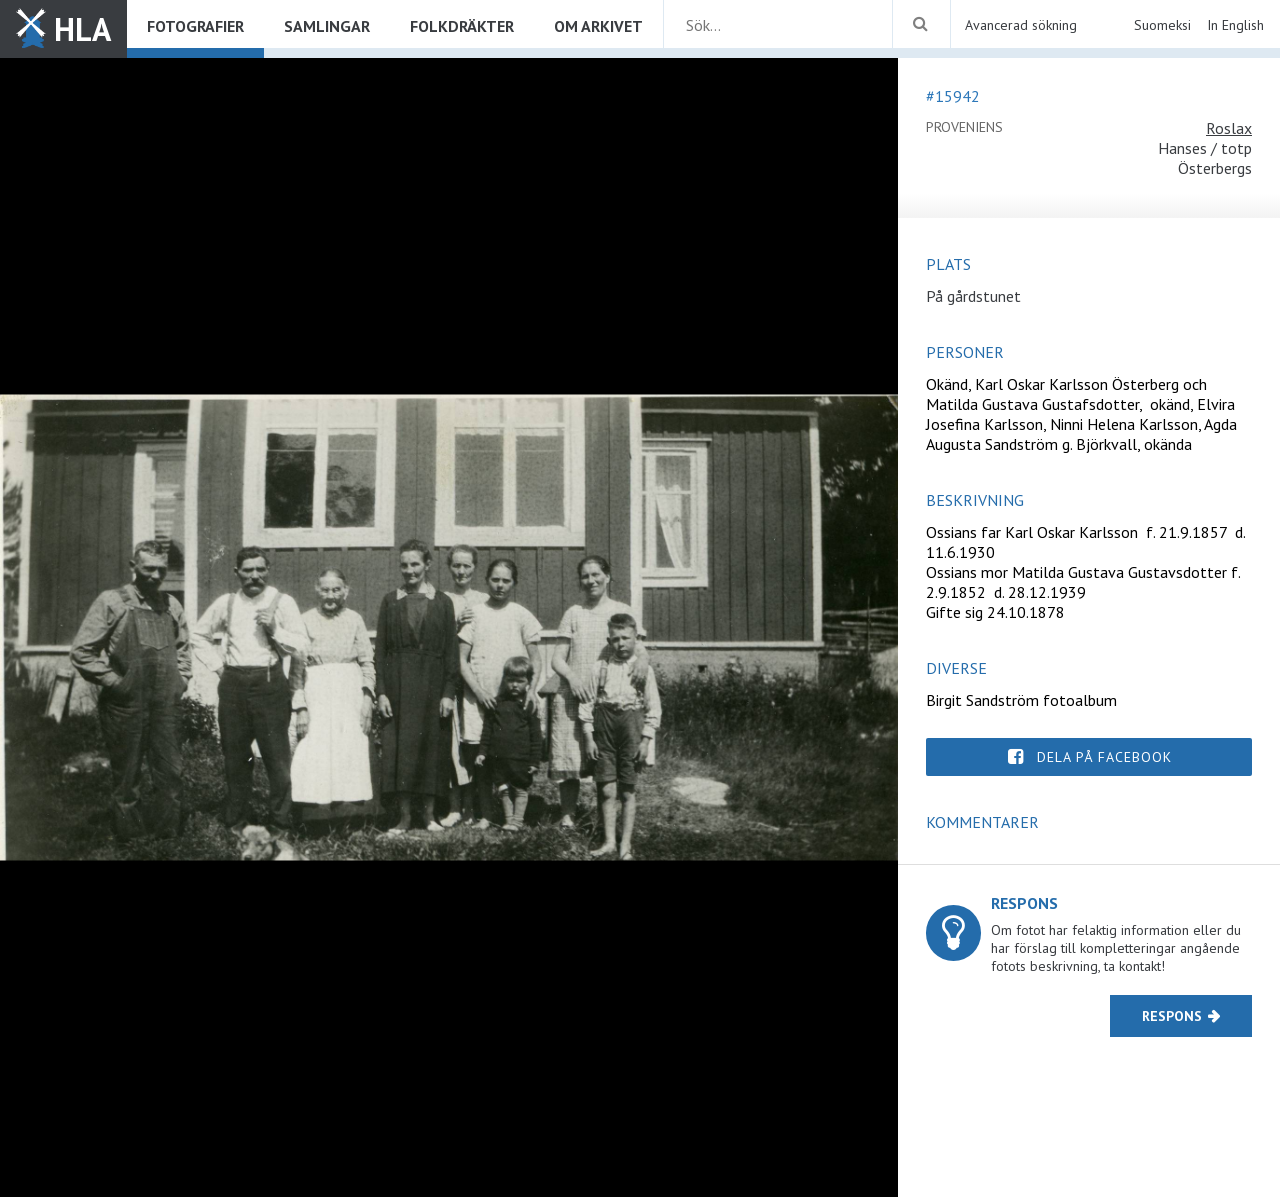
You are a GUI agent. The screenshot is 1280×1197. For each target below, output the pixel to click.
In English (1235, 25)
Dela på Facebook (1104, 757)
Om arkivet (598, 26)
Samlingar (327, 26)
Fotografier (195, 26)
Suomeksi (1162, 25)
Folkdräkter (462, 26)
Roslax (1229, 128)
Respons (1172, 1016)
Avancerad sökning (1021, 25)
